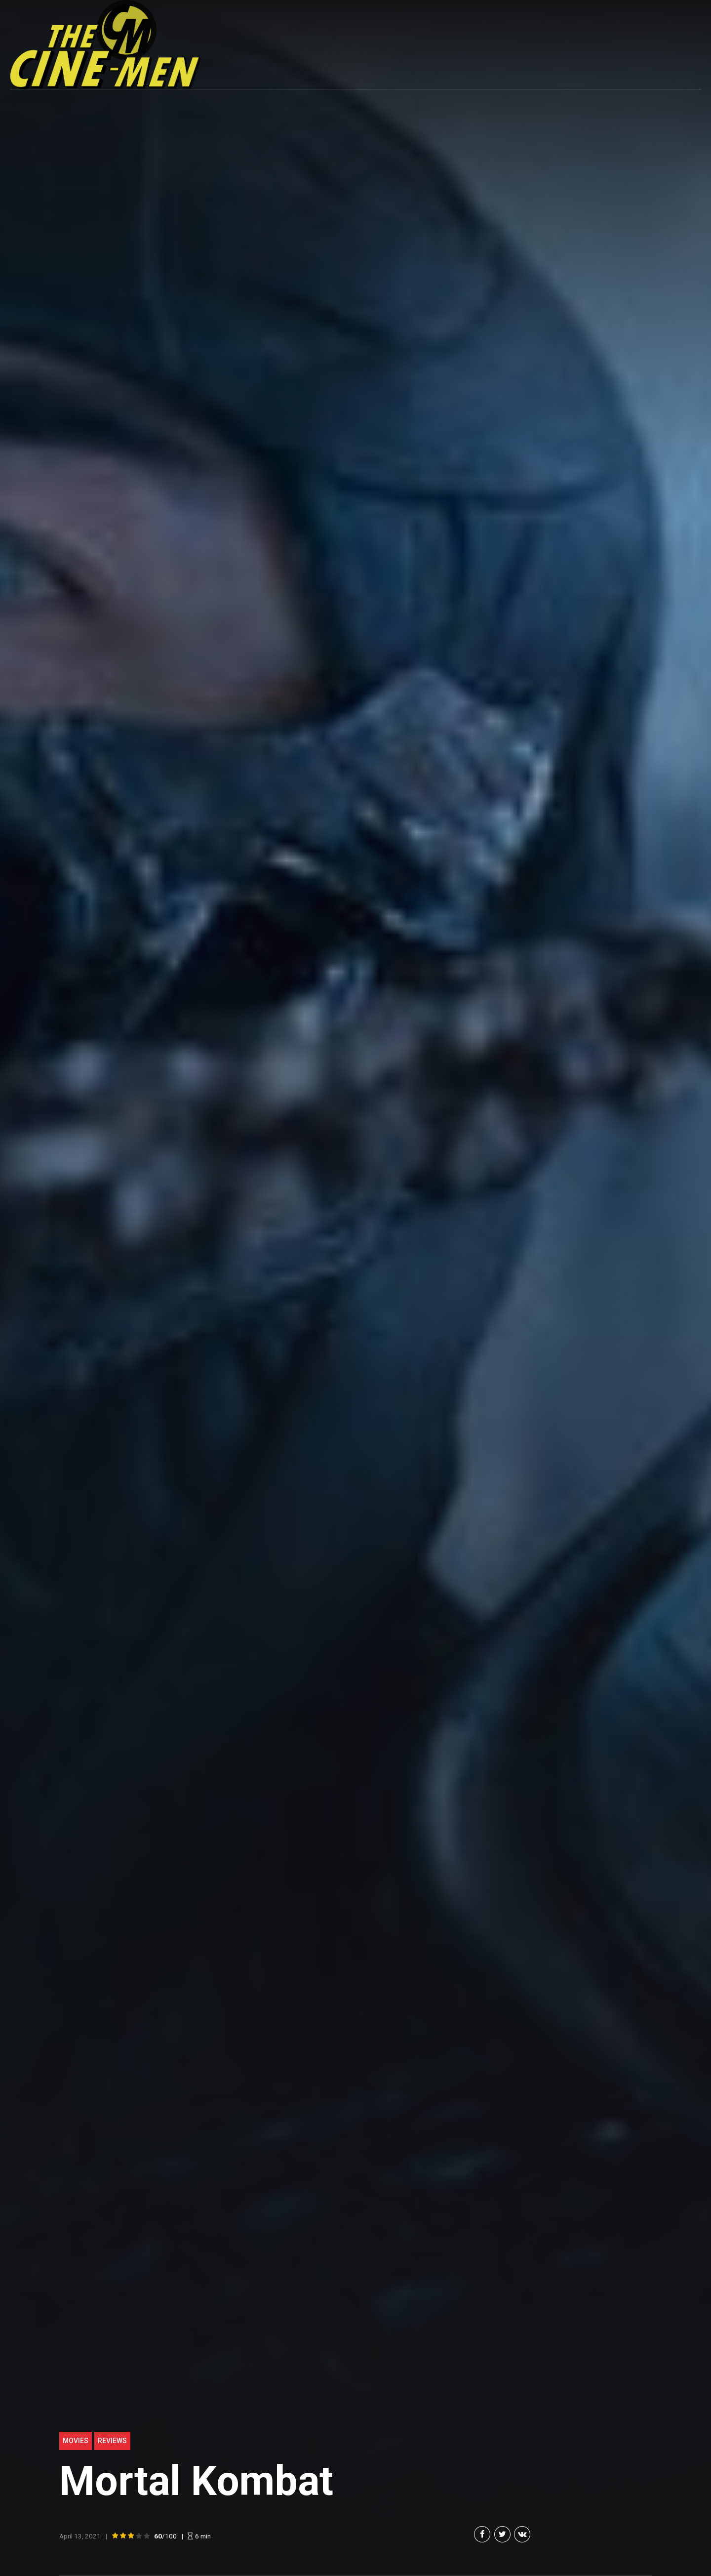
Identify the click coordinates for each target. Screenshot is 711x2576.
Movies (75, 2441)
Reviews (112, 2441)
